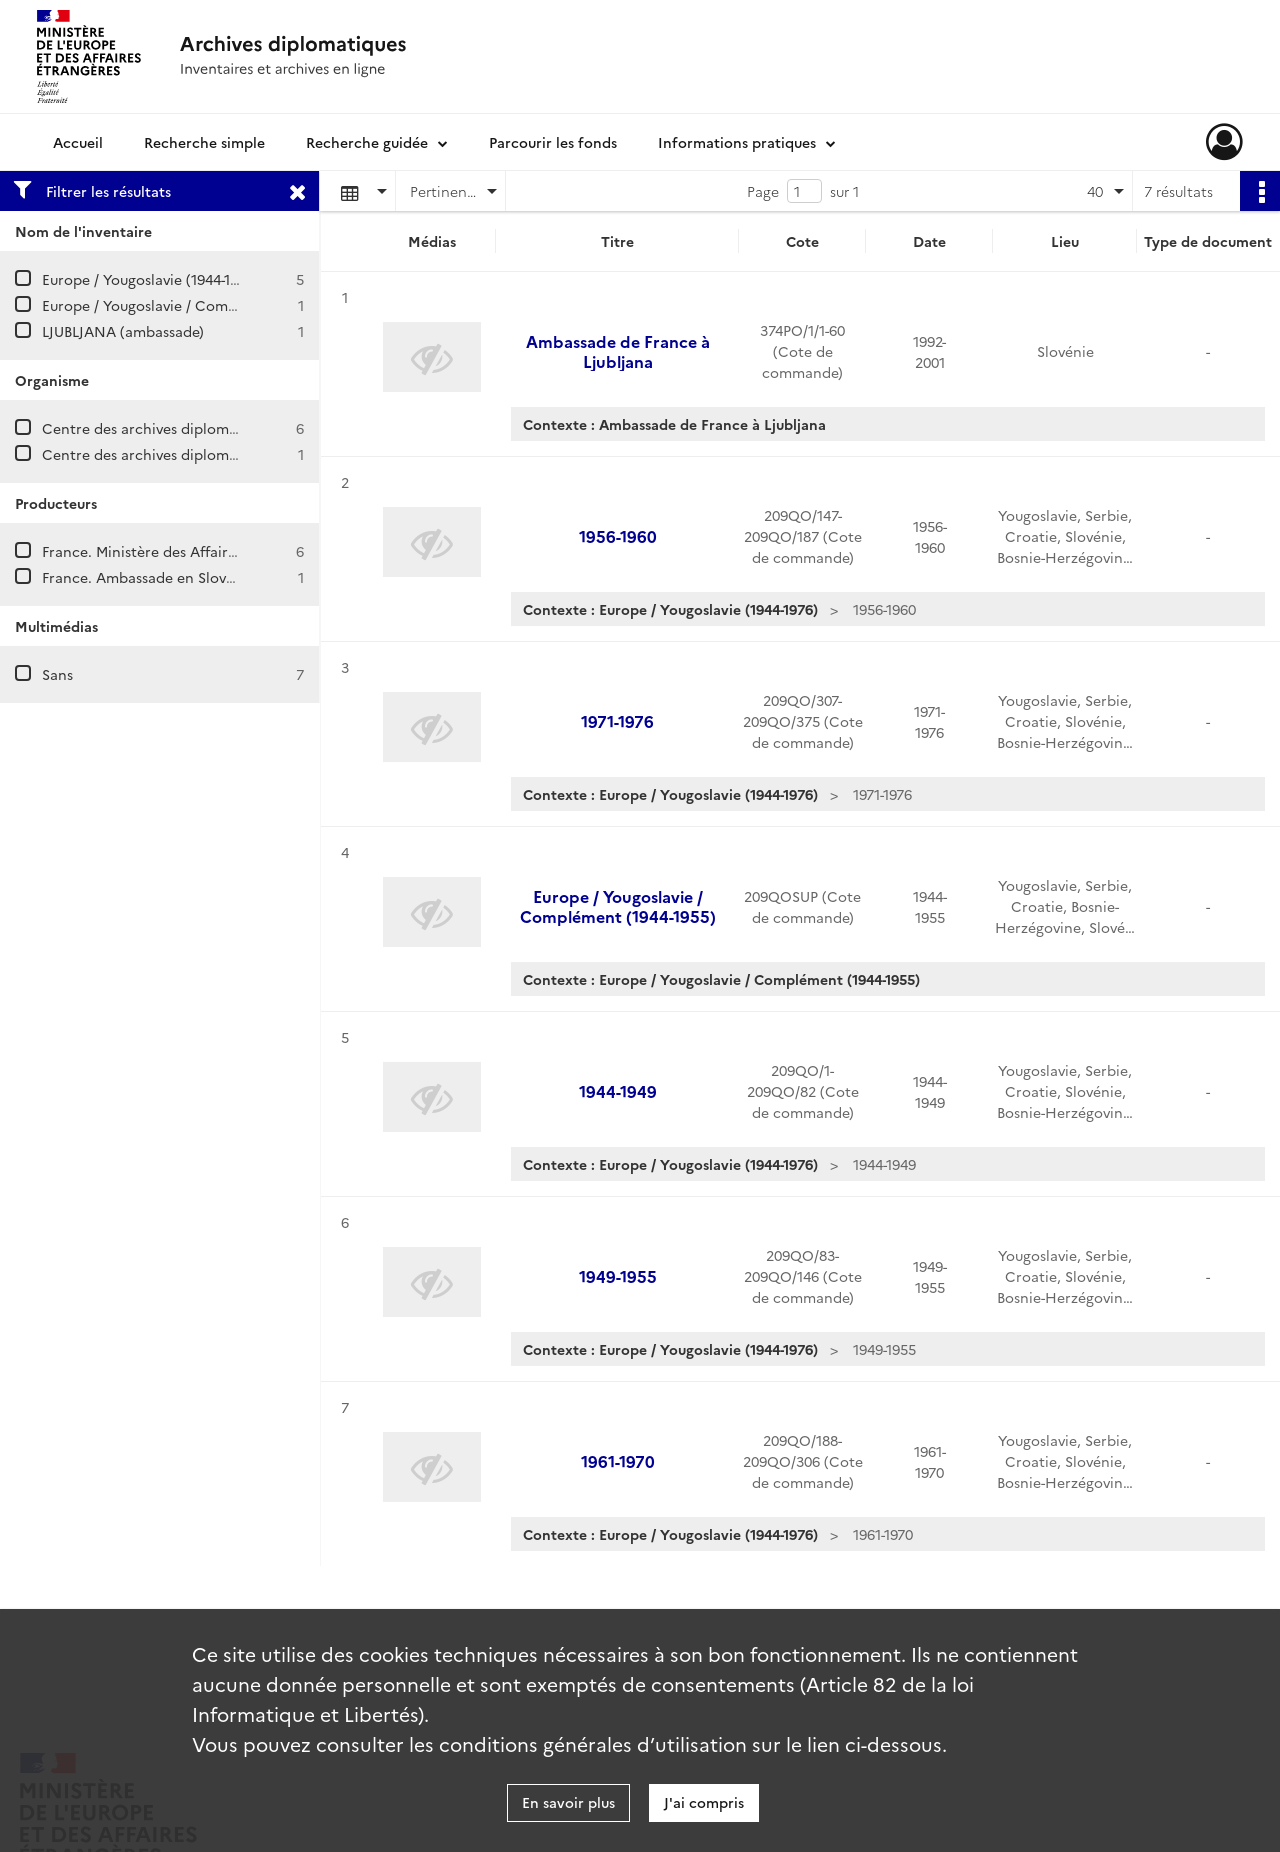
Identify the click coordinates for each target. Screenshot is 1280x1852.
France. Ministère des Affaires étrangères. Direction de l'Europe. (259, 551)
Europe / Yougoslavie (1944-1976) (150, 279)
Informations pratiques (737, 142)
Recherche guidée (367, 142)
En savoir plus (568, 1802)
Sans (57, 674)
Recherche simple (204, 142)
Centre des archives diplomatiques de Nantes (197, 454)
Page (763, 191)
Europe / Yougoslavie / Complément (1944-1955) (202, 305)
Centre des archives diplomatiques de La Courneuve (219, 428)
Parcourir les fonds (553, 142)
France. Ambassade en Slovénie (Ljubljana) (186, 577)
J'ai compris (704, 1802)
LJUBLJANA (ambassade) (123, 331)
